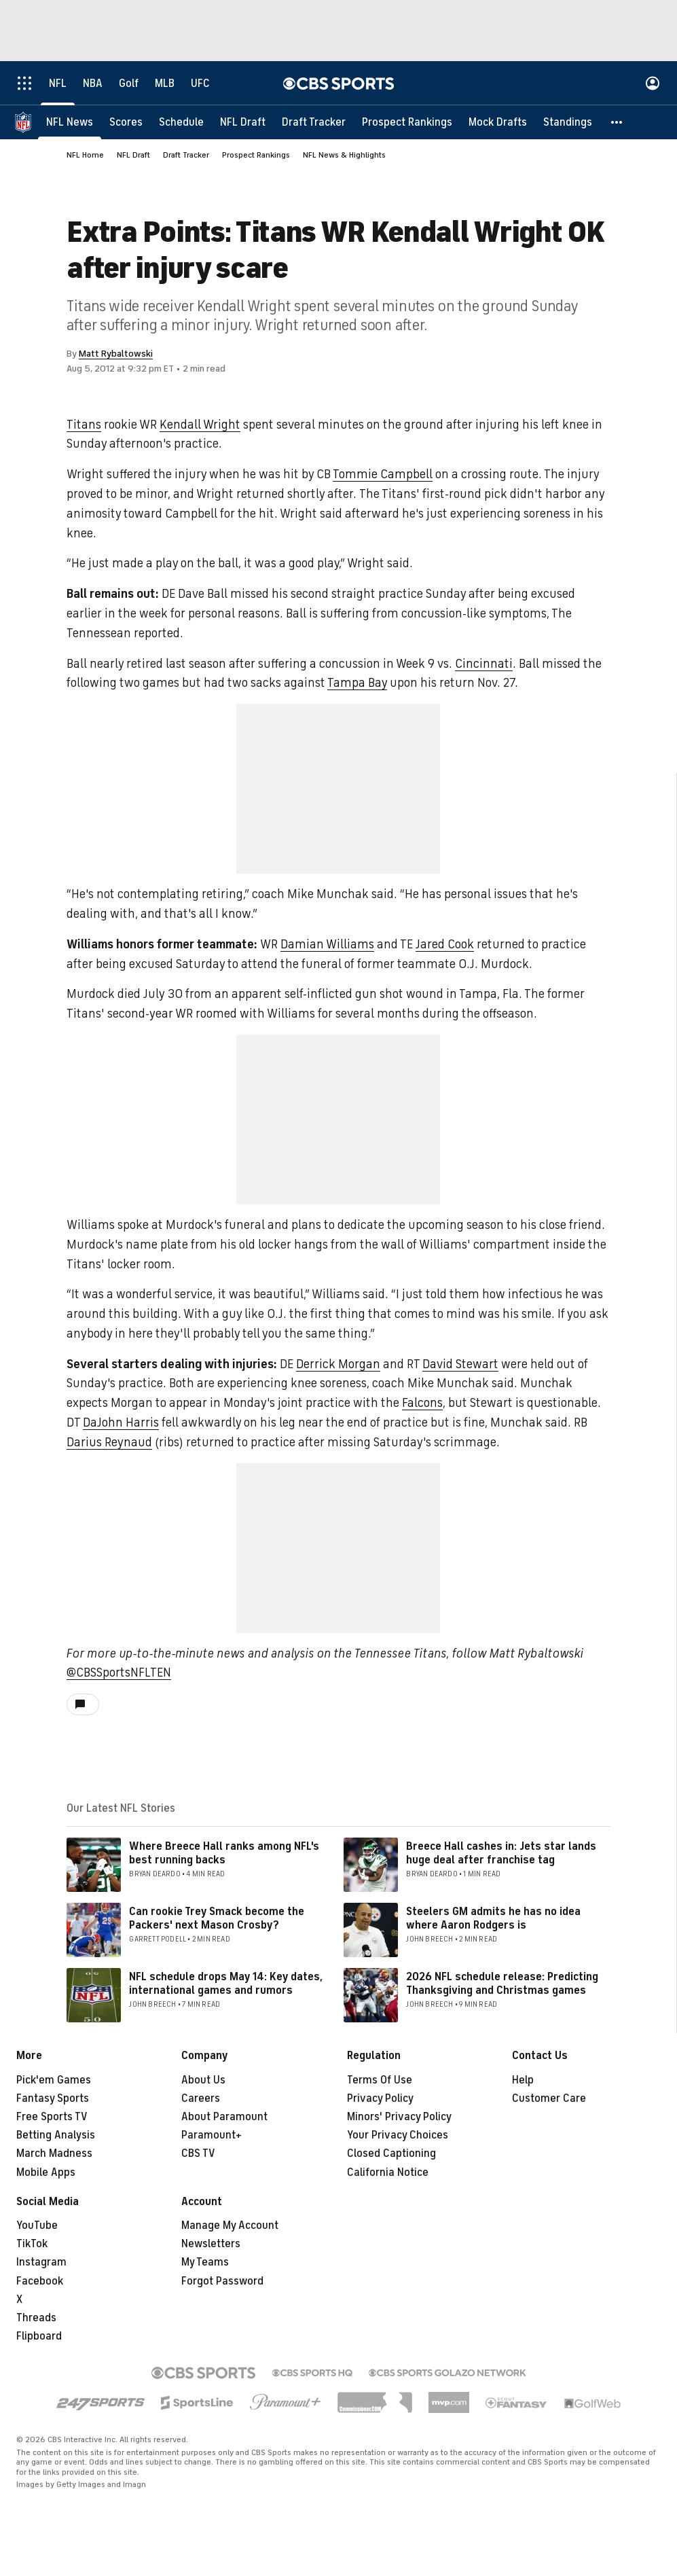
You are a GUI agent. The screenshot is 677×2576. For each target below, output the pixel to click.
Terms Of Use (379, 2080)
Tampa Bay (357, 682)
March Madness (54, 2153)
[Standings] (567, 122)
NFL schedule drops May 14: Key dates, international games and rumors (226, 1983)
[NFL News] (69, 122)
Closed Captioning (391, 2153)
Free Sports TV (52, 2117)
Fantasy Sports (52, 2098)
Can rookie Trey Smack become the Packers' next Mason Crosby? (216, 1918)
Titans (84, 424)
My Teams (205, 2262)
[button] (617, 122)
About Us (203, 2080)
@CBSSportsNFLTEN (119, 1672)
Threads (36, 2318)
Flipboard (39, 2336)
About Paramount (224, 2117)
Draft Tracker (186, 155)
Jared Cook (445, 944)
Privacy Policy (380, 2098)
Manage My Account (229, 2225)
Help (523, 2080)
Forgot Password (222, 2281)
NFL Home (85, 155)
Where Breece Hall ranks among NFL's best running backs (224, 1853)
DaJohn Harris (121, 1422)
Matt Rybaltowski (116, 353)
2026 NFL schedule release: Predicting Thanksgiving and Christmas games (502, 1983)
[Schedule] (181, 122)
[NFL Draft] (243, 122)
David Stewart (460, 1364)
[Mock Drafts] (497, 122)
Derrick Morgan (338, 1364)
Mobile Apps (45, 2172)
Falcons (422, 1402)
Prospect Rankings (256, 155)
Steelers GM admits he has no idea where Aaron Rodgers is (493, 1918)
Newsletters (210, 2244)
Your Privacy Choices (397, 2135)
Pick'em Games (53, 2080)
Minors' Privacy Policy (399, 2117)
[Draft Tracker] (314, 122)
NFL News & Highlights (344, 155)
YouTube (37, 2225)
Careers (200, 2098)
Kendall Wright (200, 424)
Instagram (41, 2262)
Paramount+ (211, 2135)
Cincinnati (484, 663)
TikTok (32, 2244)
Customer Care (549, 2098)
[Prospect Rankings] (407, 122)
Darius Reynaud (109, 1442)
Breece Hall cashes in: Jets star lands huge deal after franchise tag (501, 1853)
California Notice (387, 2172)
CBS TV (198, 2153)
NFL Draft (133, 155)
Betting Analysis (55, 2135)
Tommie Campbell (383, 474)
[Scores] (126, 122)
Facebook (39, 2281)
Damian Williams (327, 944)
